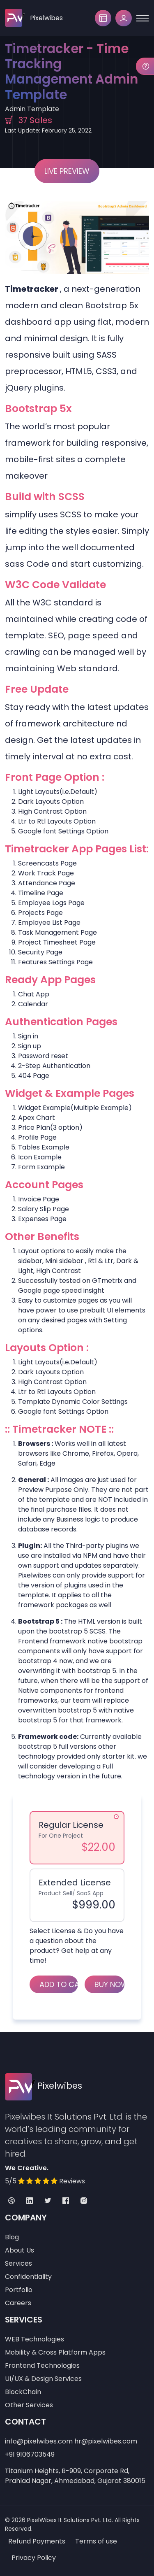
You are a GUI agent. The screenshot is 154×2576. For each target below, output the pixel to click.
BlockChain (23, 2392)
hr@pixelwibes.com (105, 2441)
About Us (19, 2250)
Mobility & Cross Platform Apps (55, 2352)
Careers (18, 2303)
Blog (12, 2237)
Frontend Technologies (42, 2365)
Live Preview (67, 171)
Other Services (29, 2405)
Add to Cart (58, 1984)
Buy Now (109, 1984)
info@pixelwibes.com (39, 2441)
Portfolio (18, 2289)
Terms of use (96, 2541)
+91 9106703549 (30, 2454)
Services (18, 2263)
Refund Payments (36, 2541)
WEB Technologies (34, 2339)
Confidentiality (28, 2276)
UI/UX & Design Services (43, 2378)
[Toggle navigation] (142, 18)
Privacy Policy (33, 2557)
